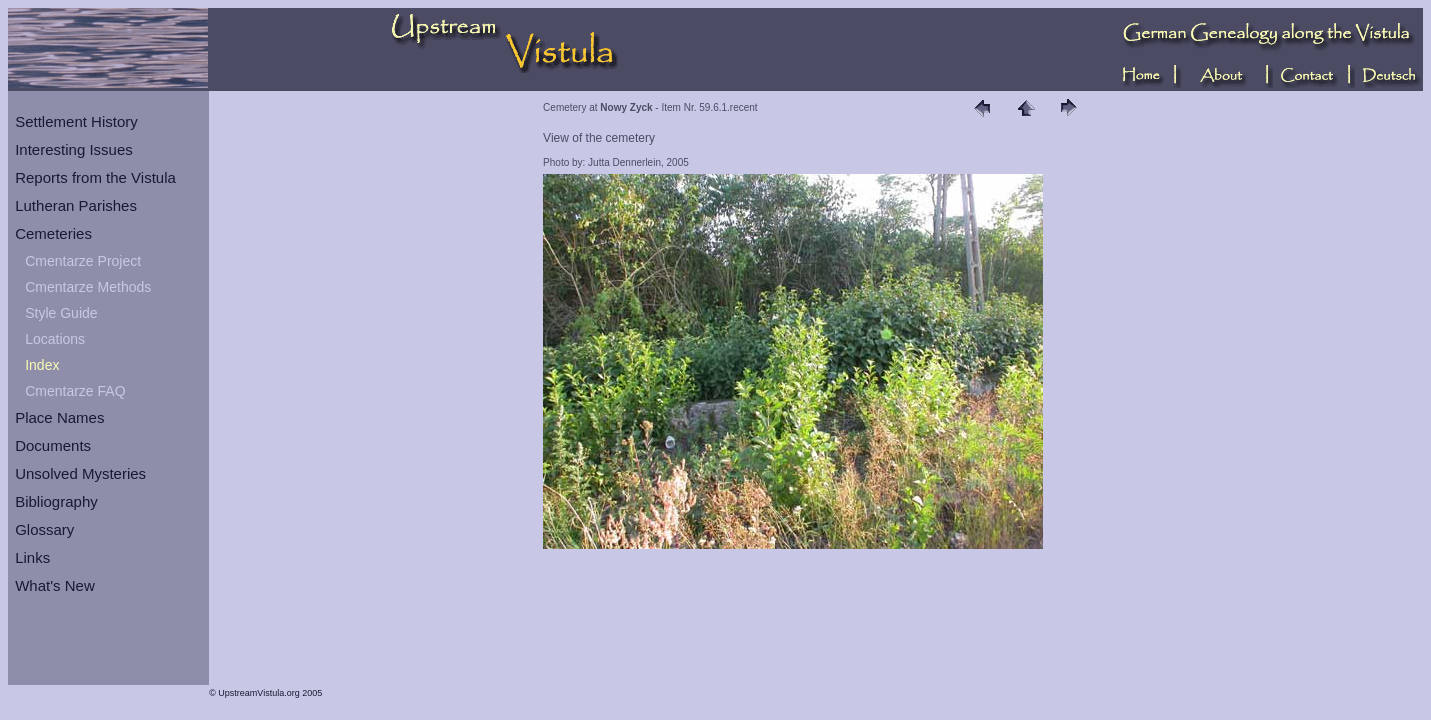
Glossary (44, 529)
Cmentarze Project (83, 261)
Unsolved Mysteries (80, 473)
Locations (55, 339)
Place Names (59, 417)
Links (32, 557)
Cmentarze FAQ (75, 391)
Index (42, 365)
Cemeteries (53, 233)
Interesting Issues (74, 149)
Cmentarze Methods (88, 287)
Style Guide (61, 313)
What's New (55, 585)
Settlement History (76, 121)
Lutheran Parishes (76, 205)
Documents (53, 445)
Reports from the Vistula (95, 177)
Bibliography (56, 501)
